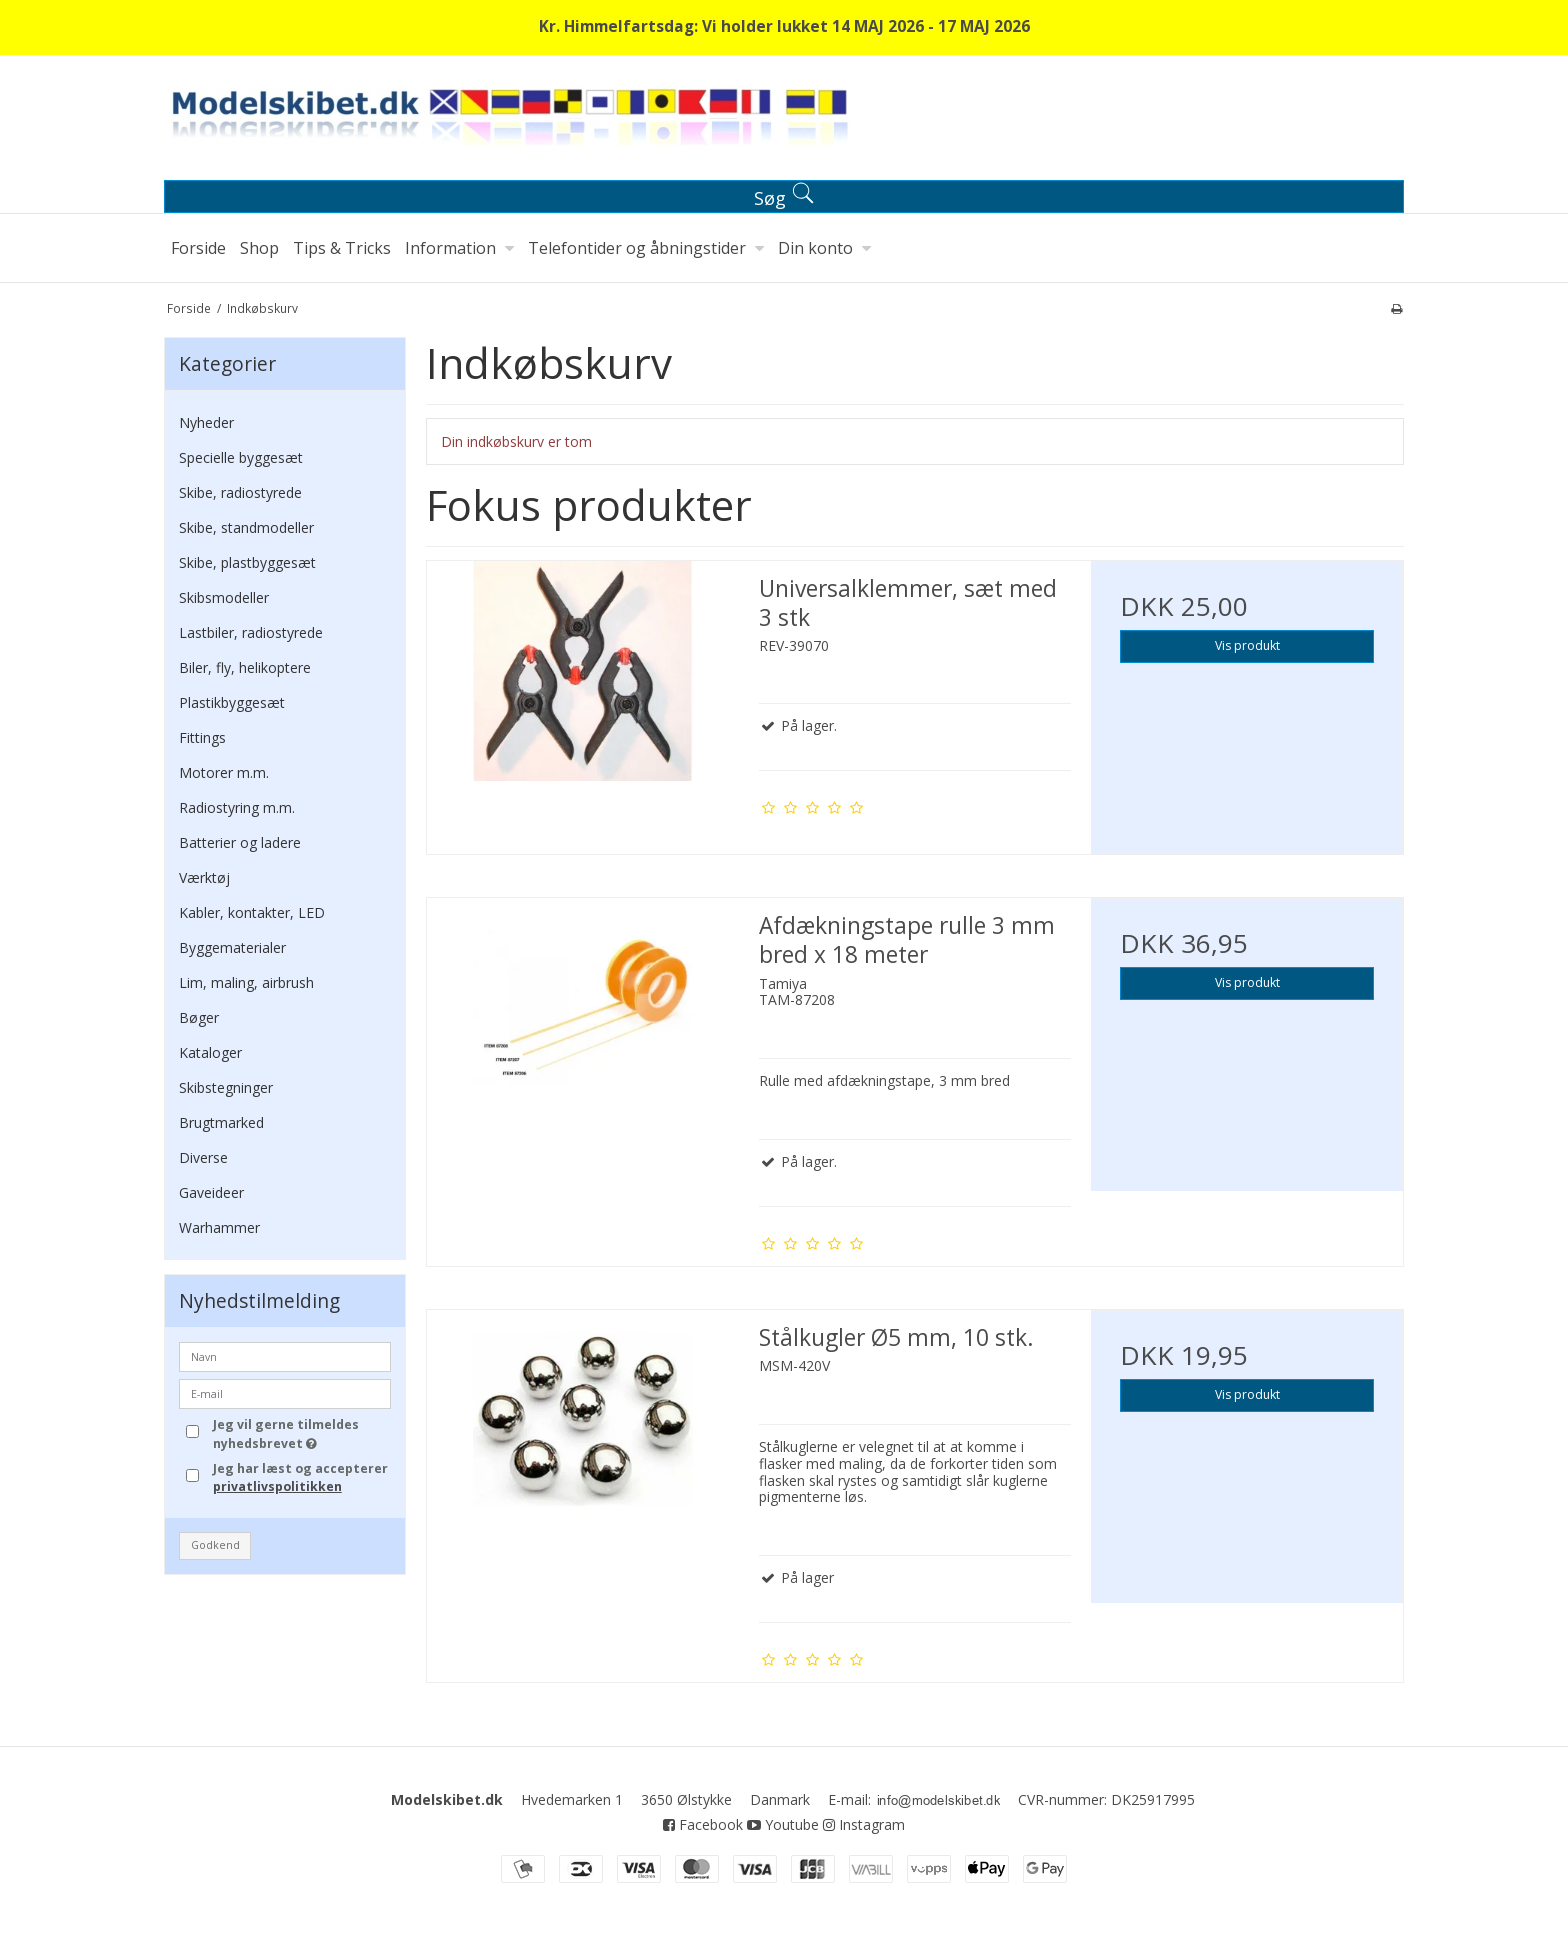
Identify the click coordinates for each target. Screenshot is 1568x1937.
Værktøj (204, 877)
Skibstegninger (226, 1087)
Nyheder (206, 422)
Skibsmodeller (224, 597)
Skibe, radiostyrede (240, 492)
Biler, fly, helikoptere (245, 667)
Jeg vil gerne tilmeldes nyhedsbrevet (301, 1433)
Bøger (199, 1017)
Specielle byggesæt (241, 457)
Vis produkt (1247, 645)
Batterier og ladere (240, 842)
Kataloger (210, 1052)
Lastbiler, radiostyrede (251, 632)
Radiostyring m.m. (237, 807)
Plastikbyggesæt (232, 702)
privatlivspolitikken (277, 1486)
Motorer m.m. (224, 772)
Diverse (203, 1157)
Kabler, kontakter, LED (252, 912)
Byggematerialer (232, 947)
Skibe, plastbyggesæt (247, 562)
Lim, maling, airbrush (246, 982)
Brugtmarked (221, 1122)
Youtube (783, 1824)
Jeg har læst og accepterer (300, 1477)
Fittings (202, 737)
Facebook (703, 1824)
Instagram (864, 1824)
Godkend (215, 1545)
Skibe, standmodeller (246, 527)
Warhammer (219, 1227)
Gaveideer (211, 1192)
